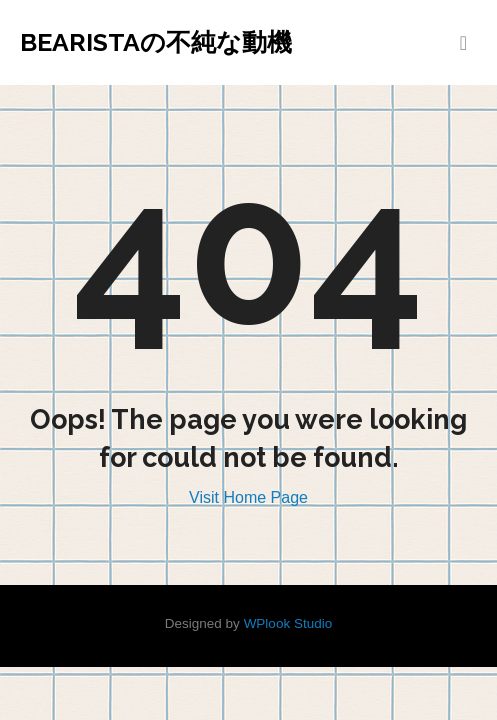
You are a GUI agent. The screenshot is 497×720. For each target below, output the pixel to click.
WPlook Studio (288, 623)
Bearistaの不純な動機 (156, 42)
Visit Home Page (248, 497)
